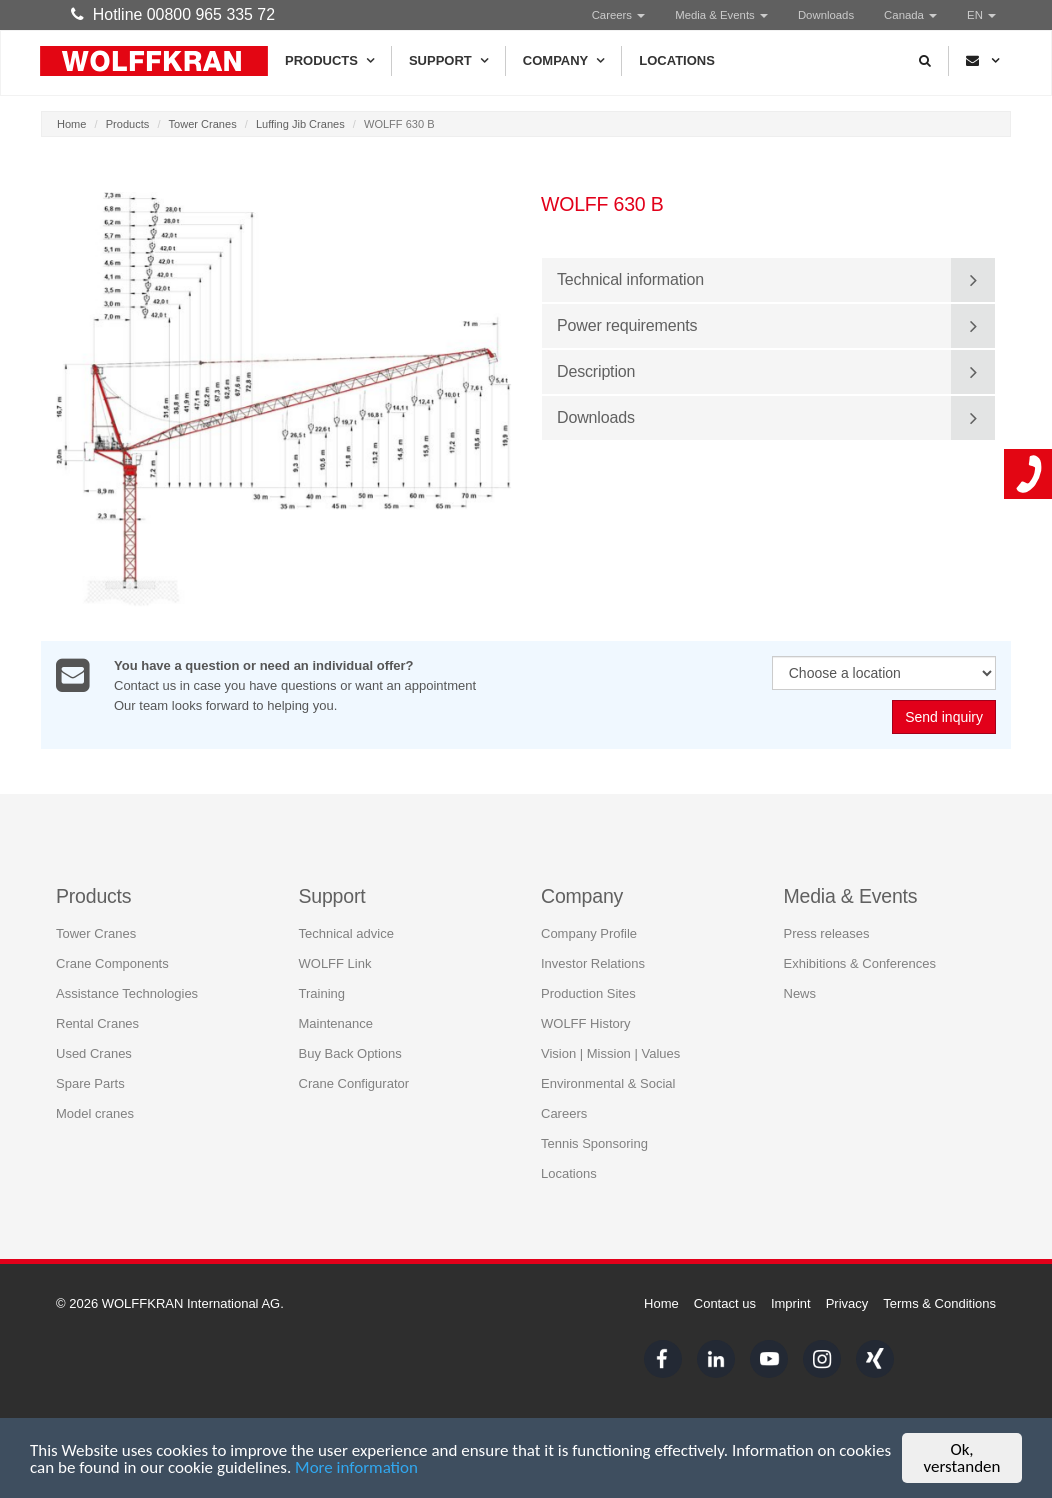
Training (322, 992)
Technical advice (346, 932)
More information (356, 1469)
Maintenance (336, 1022)
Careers (619, 15)
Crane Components (112, 962)
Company (563, 61)
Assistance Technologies (127, 992)
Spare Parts (90, 1082)
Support (448, 61)
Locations (677, 60)
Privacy (847, 1303)
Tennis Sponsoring (594, 1142)
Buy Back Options (350, 1052)
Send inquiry (944, 717)
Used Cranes (94, 1052)
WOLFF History (586, 1022)
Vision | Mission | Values (610, 1052)
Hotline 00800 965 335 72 (173, 14)
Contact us (725, 1303)
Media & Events (721, 15)
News (800, 992)
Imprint (791, 1303)
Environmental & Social (608, 1082)
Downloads (826, 15)
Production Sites (588, 992)
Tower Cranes (203, 124)
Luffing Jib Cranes (300, 124)
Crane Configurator (354, 1082)
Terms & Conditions (939, 1303)
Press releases (827, 932)
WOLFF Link (335, 962)
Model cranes (95, 1112)
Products (329, 61)
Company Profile (589, 932)
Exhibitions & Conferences (860, 962)
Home (71, 124)
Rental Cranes (97, 1022)
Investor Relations (593, 962)
